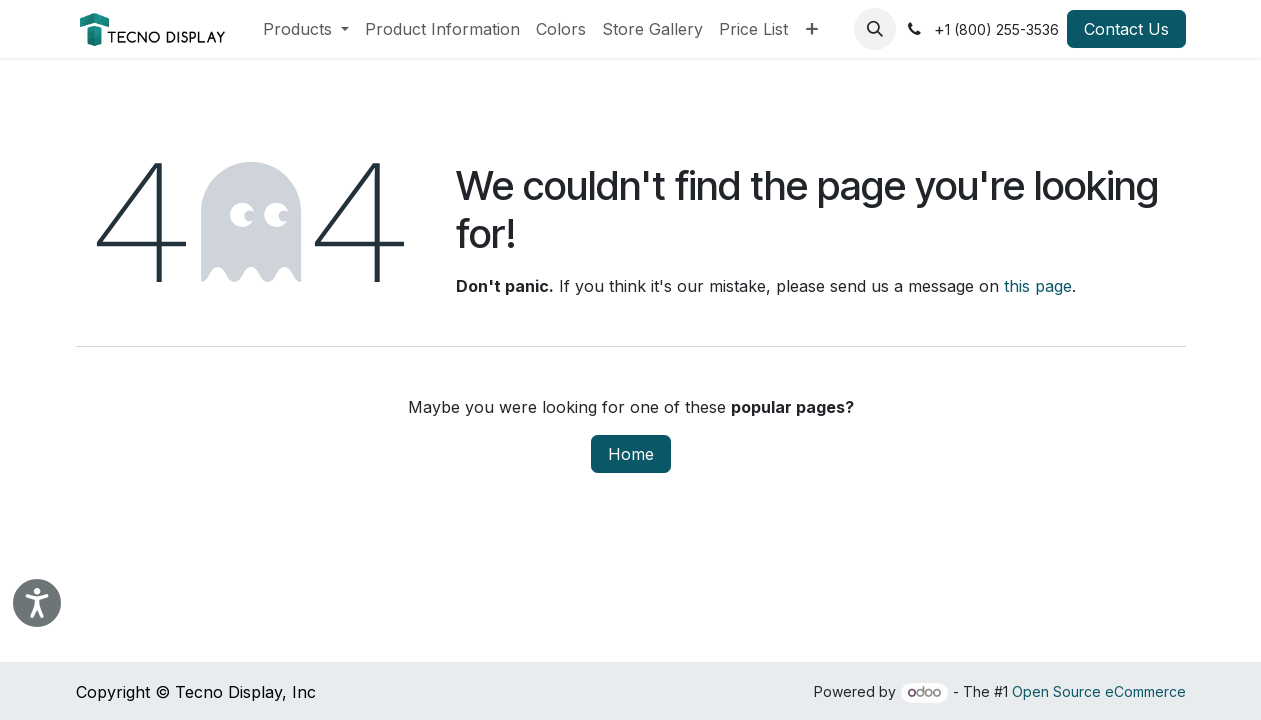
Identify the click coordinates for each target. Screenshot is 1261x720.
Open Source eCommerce (1099, 691)
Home (631, 454)
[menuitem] (306, 29)
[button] (875, 29)
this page (1038, 286)
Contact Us (1126, 29)
